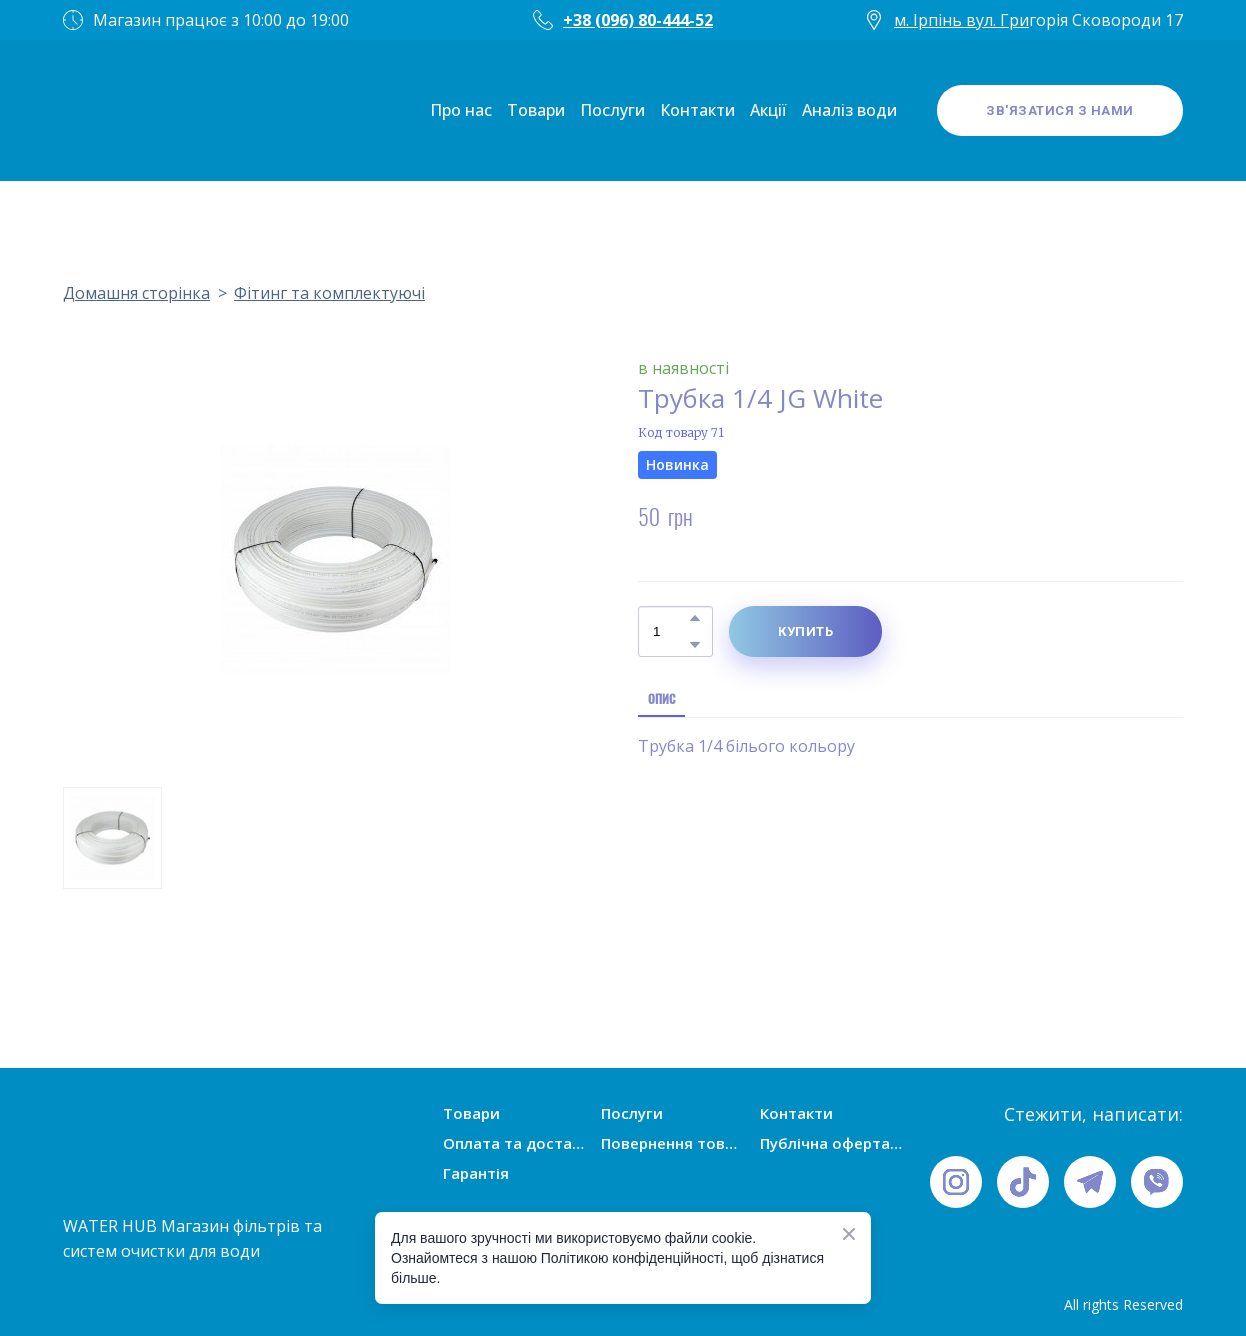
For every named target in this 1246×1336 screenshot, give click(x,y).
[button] (1060, 111)
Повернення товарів (672, 1143)
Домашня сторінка (136, 293)
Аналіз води (849, 110)
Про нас (461, 110)
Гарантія (476, 1173)
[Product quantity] (670, 632)
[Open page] (123, 110)
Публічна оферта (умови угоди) (831, 1143)
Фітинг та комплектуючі (329, 293)
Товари (536, 110)
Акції (768, 110)
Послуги (612, 110)
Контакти (697, 110)
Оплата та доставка (514, 1143)
